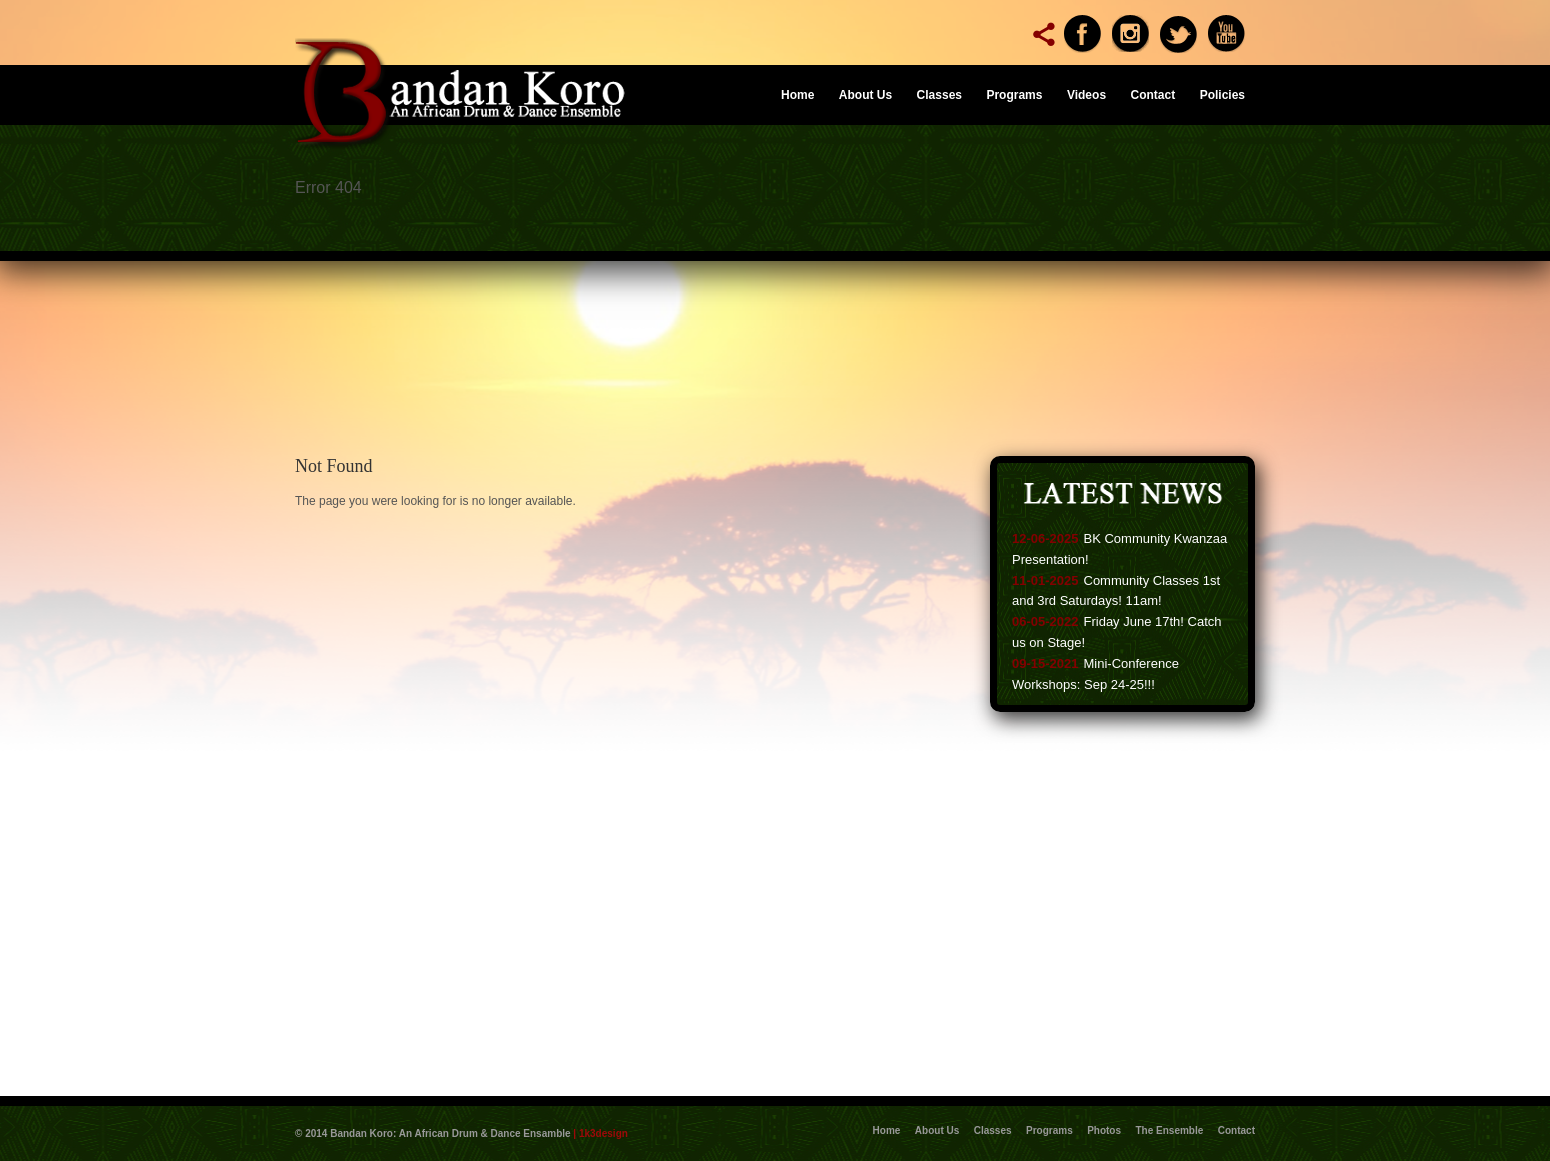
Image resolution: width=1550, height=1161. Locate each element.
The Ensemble (1170, 1131)
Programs (1014, 95)
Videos (1086, 95)
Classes (939, 95)
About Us (865, 95)
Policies (1222, 95)
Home (797, 95)
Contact (1153, 95)
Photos (1104, 1131)
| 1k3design (600, 1133)
